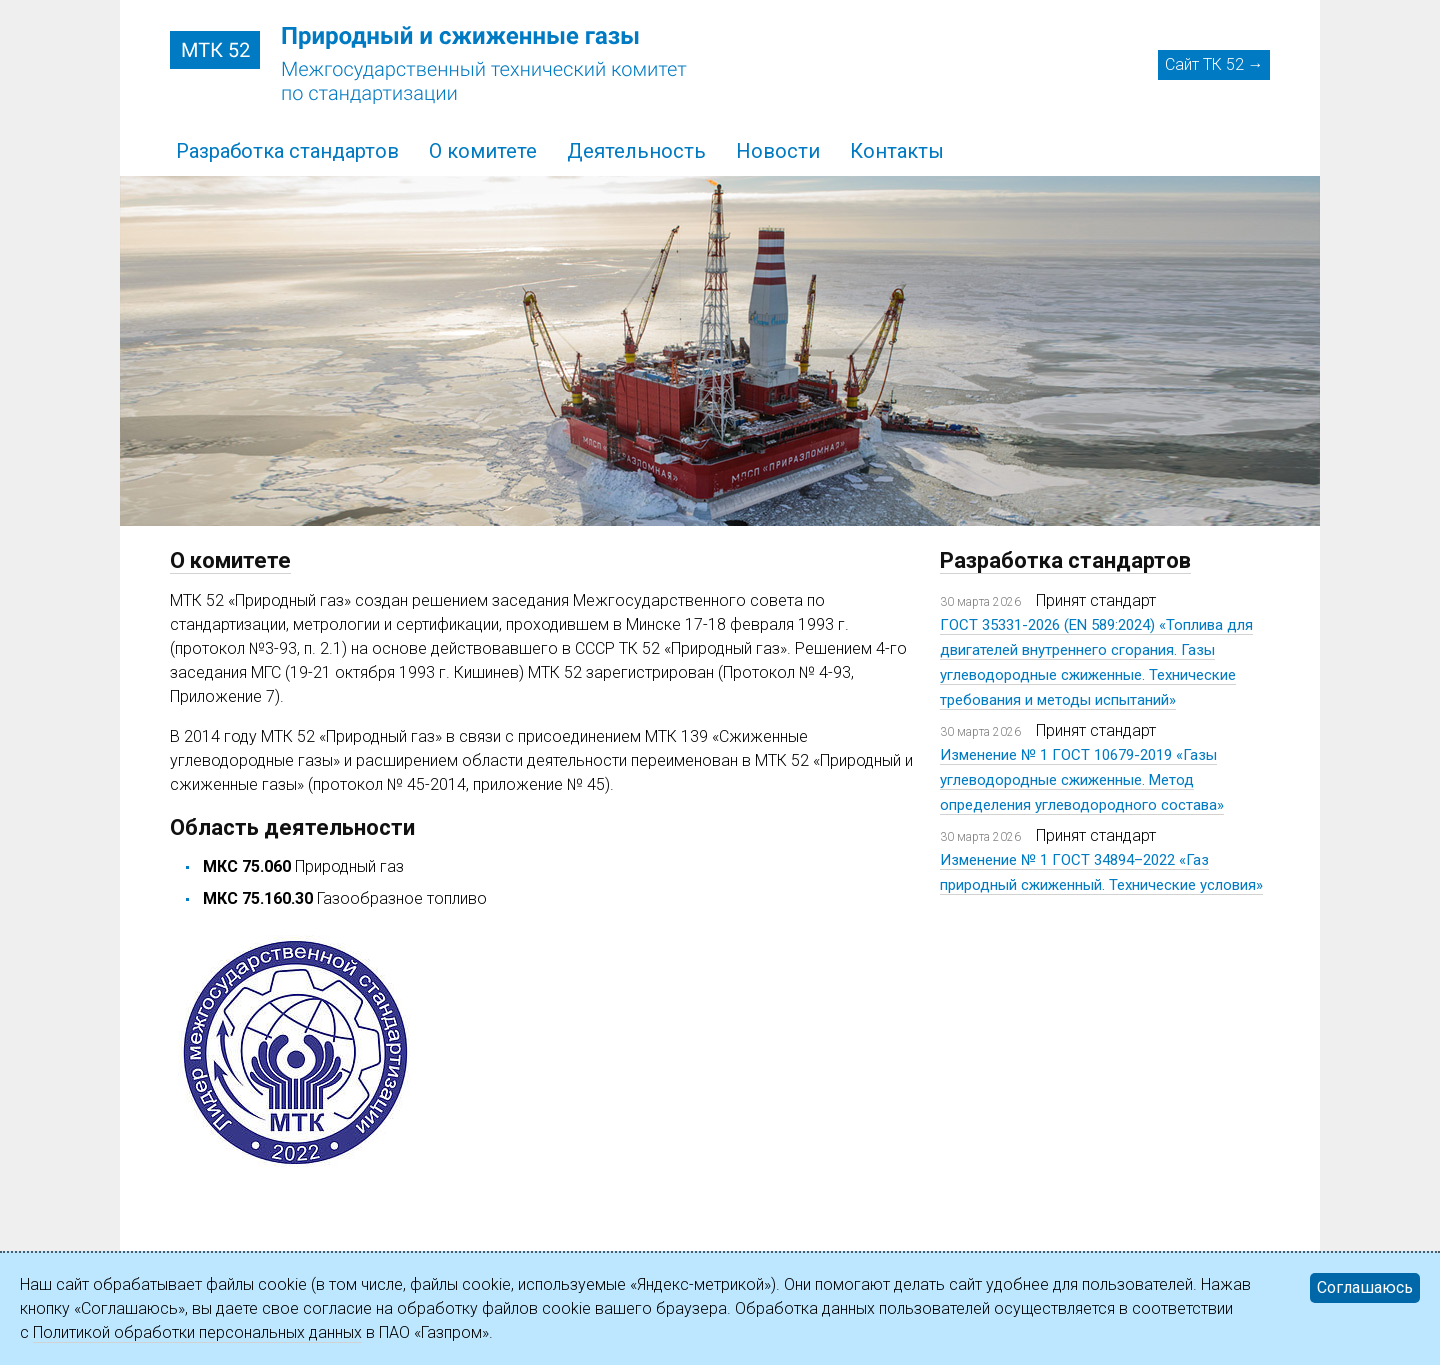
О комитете (483, 151)
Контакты (897, 151)
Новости (778, 151)
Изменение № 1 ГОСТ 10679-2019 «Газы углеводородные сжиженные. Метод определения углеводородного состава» (1082, 780)
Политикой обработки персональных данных (197, 1332)
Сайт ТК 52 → (1214, 64)
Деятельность (636, 151)
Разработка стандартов (287, 151)
